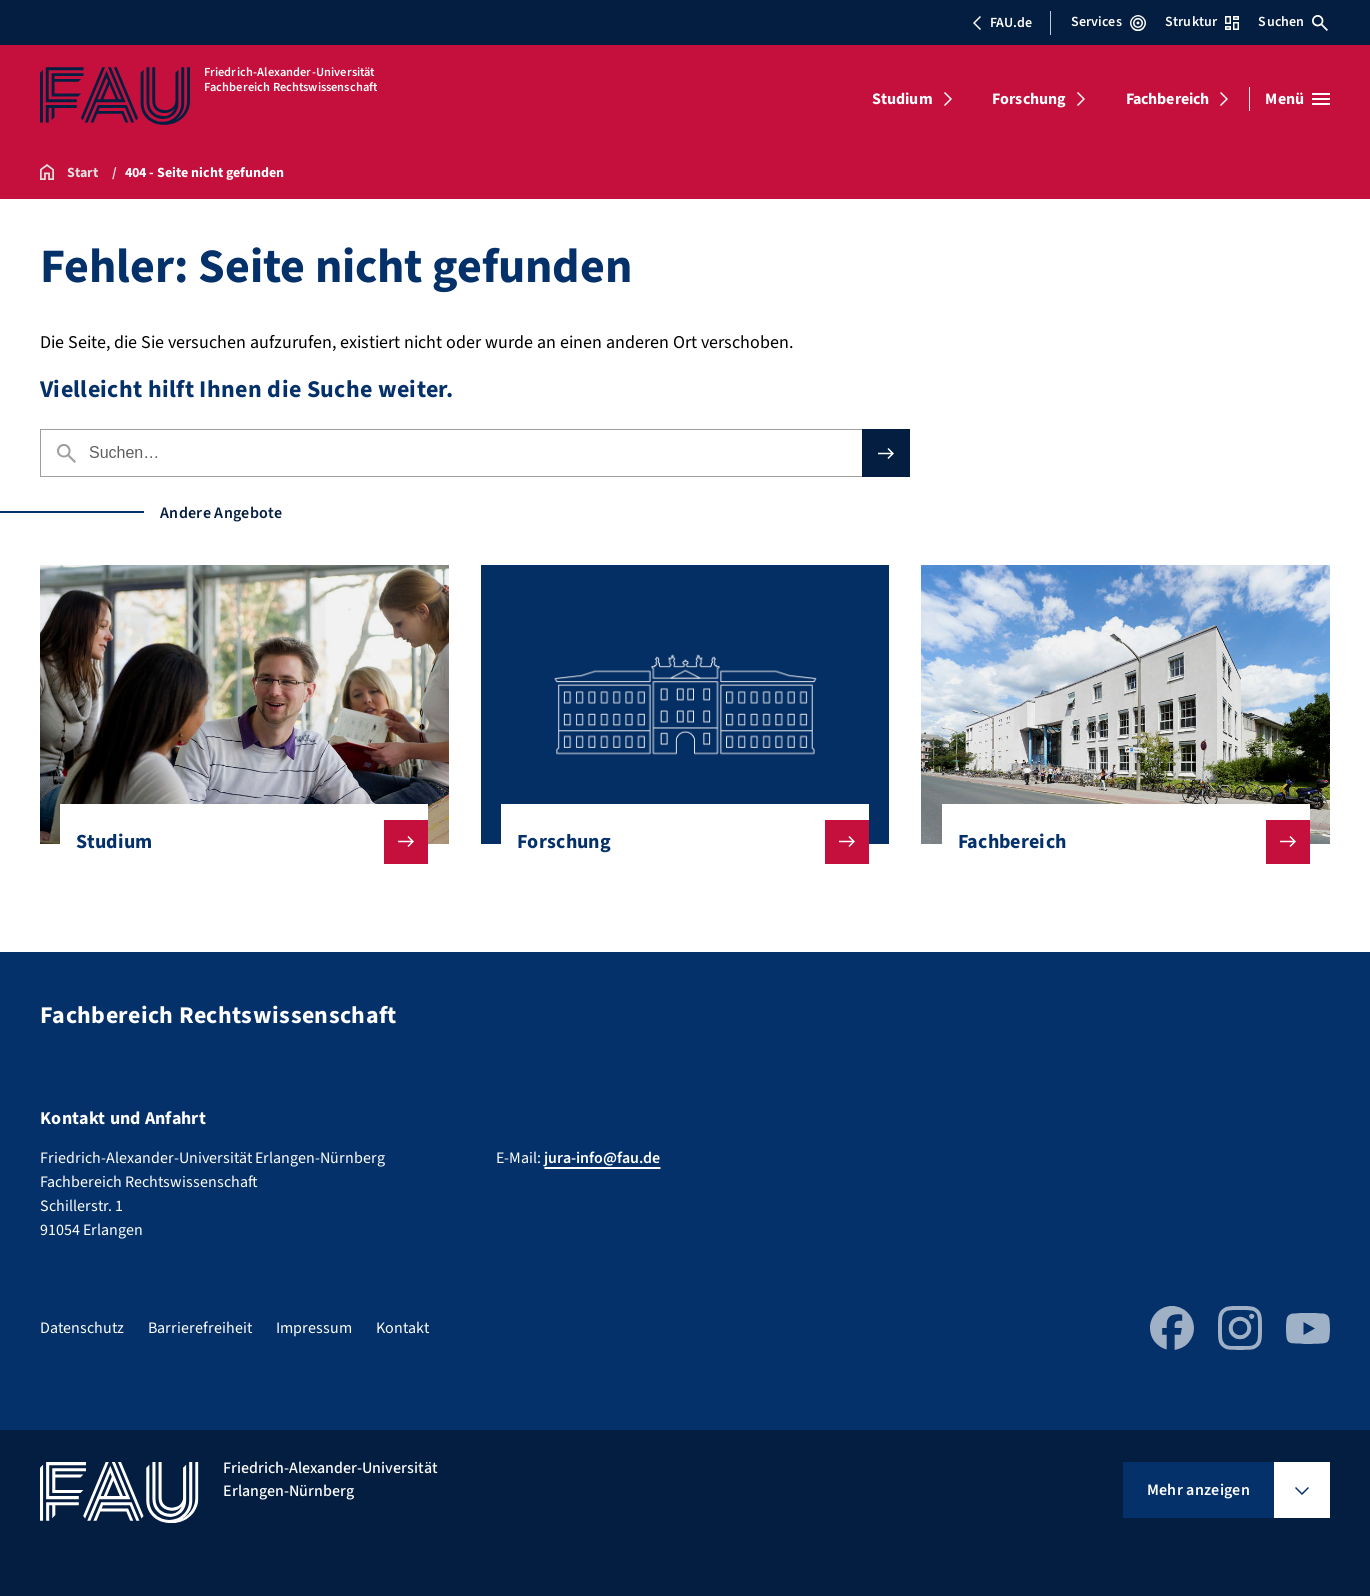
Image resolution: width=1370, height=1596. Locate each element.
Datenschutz (82, 1328)
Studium (902, 99)
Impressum (314, 1328)
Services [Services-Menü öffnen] (1108, 22)
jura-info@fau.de (602, 1158)
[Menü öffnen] (1297, 99)
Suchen (1293, 22)
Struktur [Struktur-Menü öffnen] (1202, 22)
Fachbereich (1168, 99)
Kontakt (402, 1328)
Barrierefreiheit (200, 1328)
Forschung (1029, 99)
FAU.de (1002, 23)
